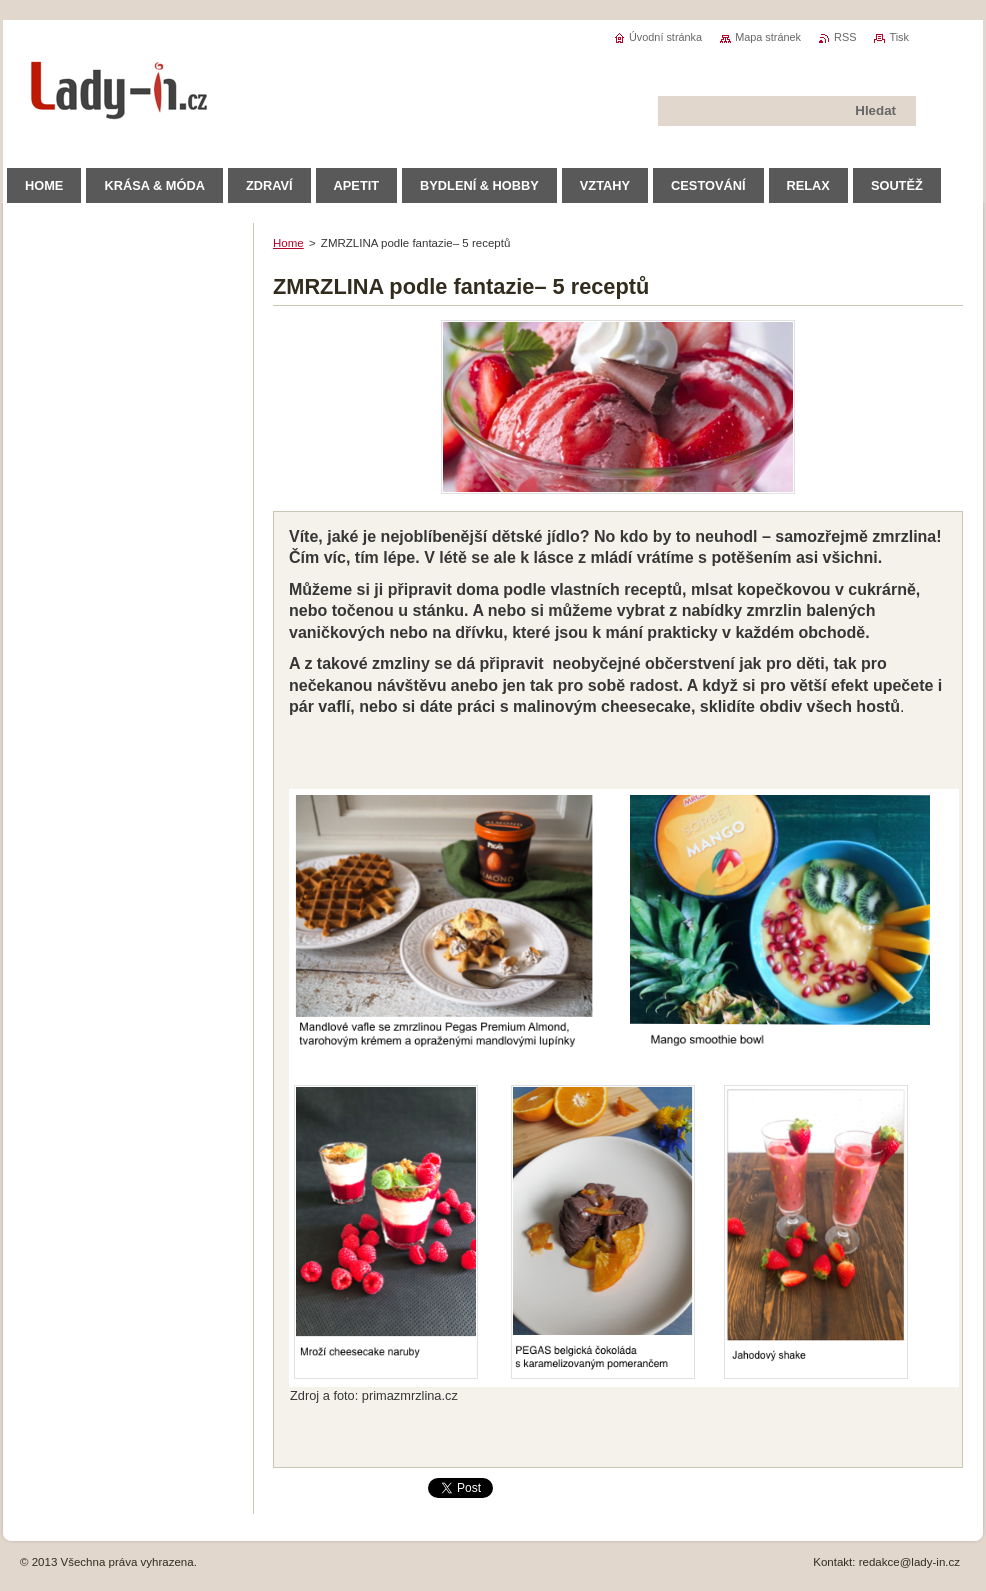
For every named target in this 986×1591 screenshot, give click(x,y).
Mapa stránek (768, 37)
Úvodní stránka (665, 37)
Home (288, 243)
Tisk (899, 37)
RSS (845, 37)
